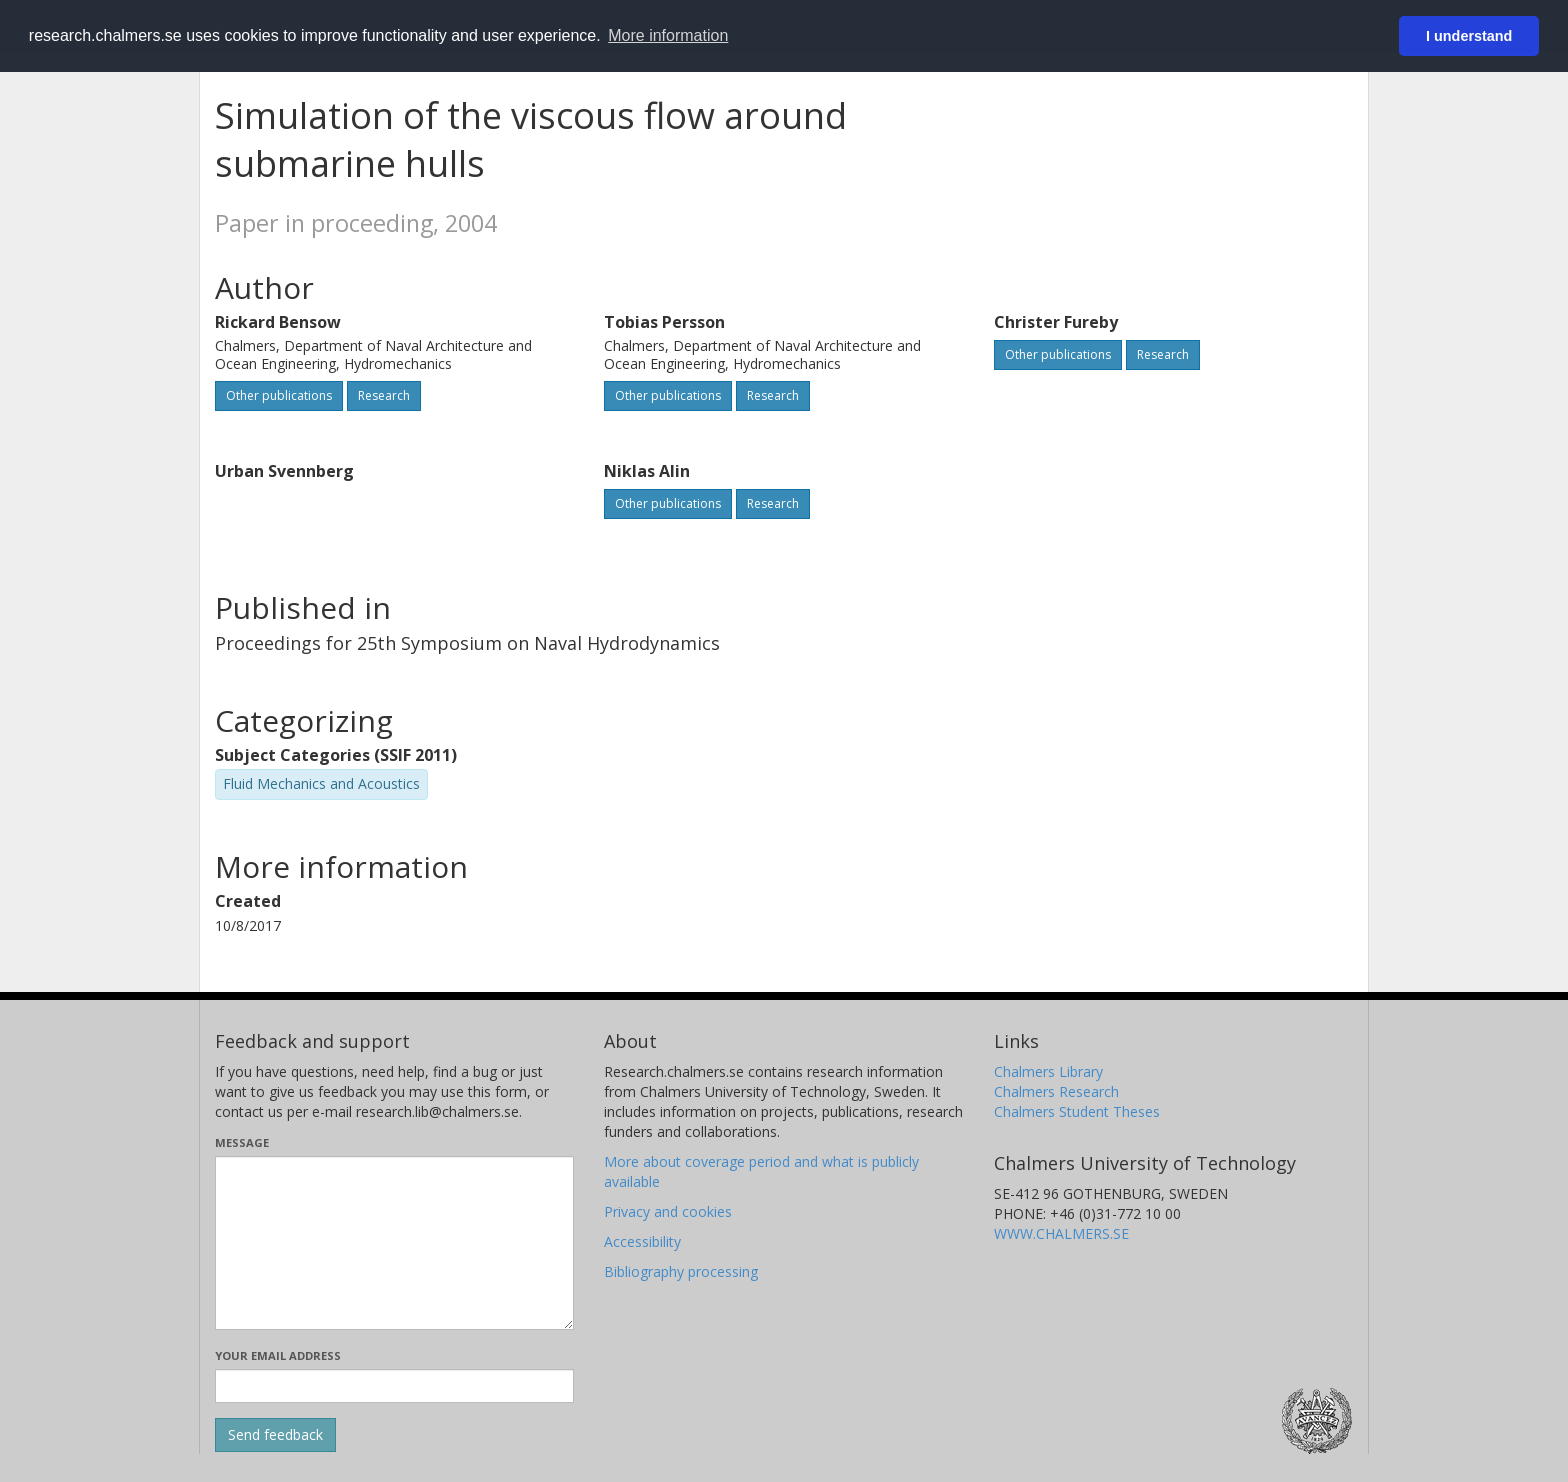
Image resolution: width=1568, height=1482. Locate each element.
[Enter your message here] (394, 1243)
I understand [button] (1469, 36)
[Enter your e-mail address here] (394, 1386)
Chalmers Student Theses (1077, 1111)
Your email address (278, 1355)
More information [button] (668, 35)
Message (242, 1142)
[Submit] (275, 1435)
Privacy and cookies (668, 1211)
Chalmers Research (1056, 1091)
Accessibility (642, 1241)
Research (384, 395)
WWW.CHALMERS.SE (1061, 1233)
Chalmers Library (1048, 1071)
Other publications (279, 395)
